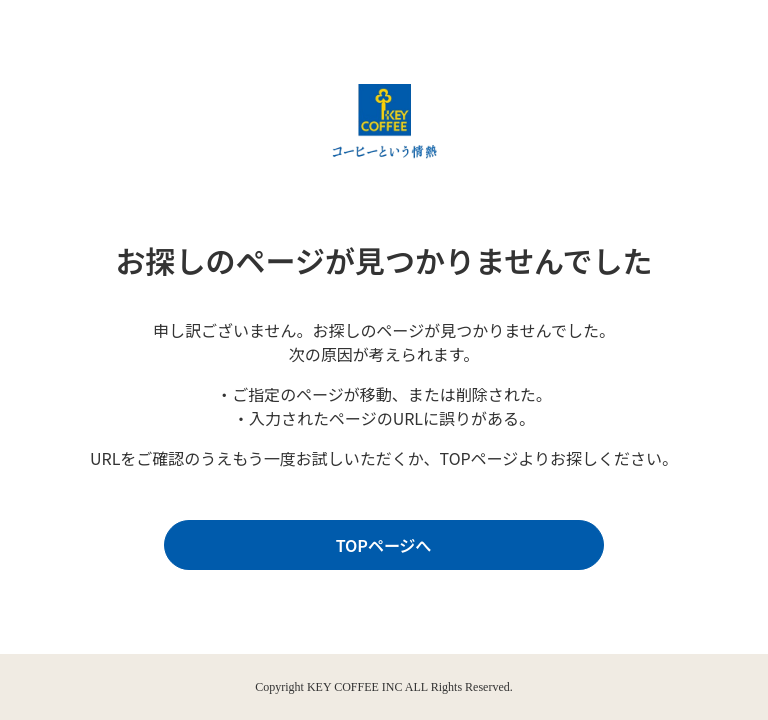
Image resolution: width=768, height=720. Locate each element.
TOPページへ (379, 546)
